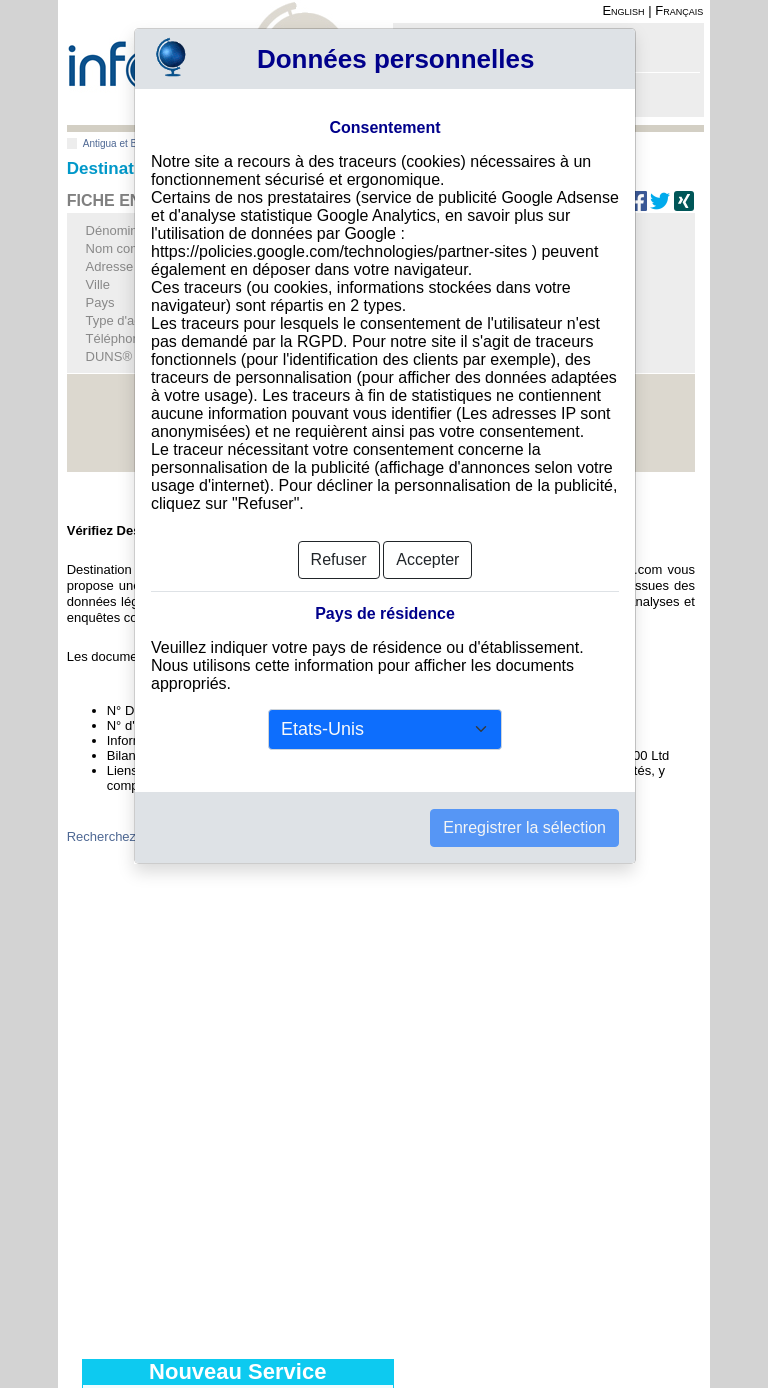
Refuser (339, 559)
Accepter (427, 559)
